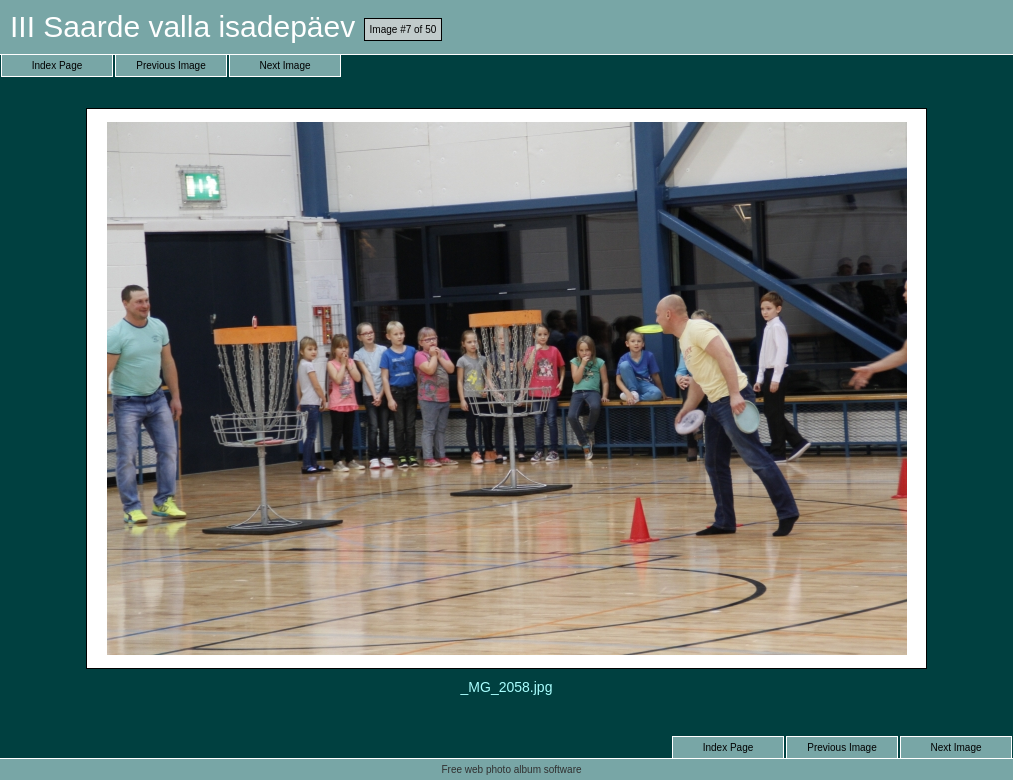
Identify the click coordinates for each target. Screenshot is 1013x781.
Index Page (57, 65)
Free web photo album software (511, 769)
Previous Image (170, 65)
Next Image (284, 65)
